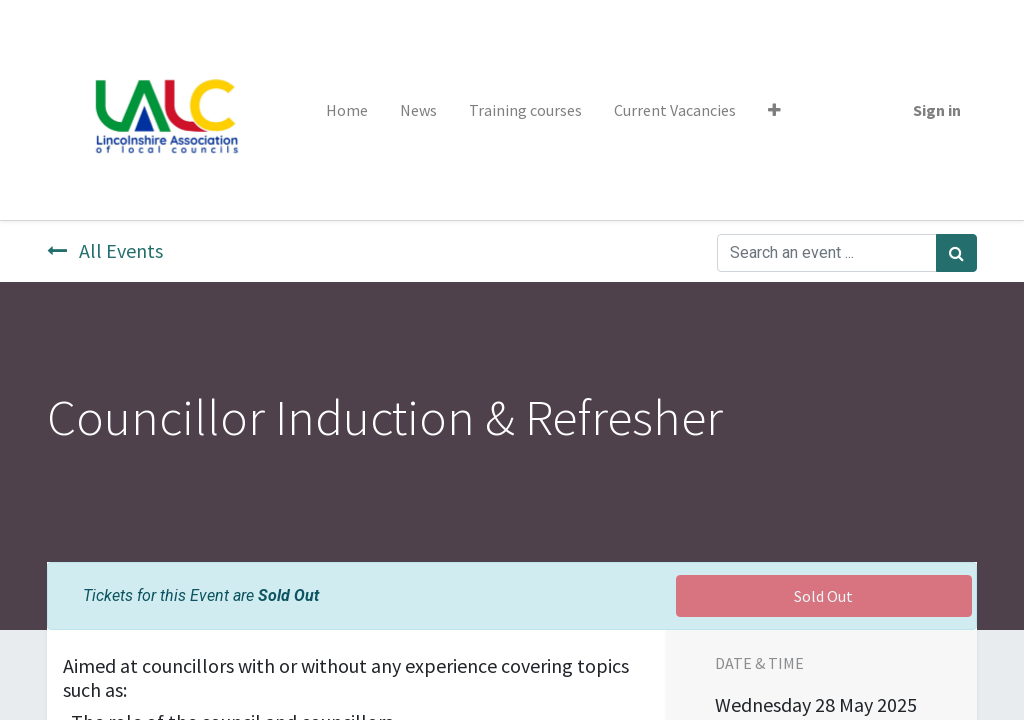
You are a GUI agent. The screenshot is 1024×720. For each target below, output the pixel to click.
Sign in (937, 110)
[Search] (956, 253)
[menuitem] (347, 110)
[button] (774, 110)
